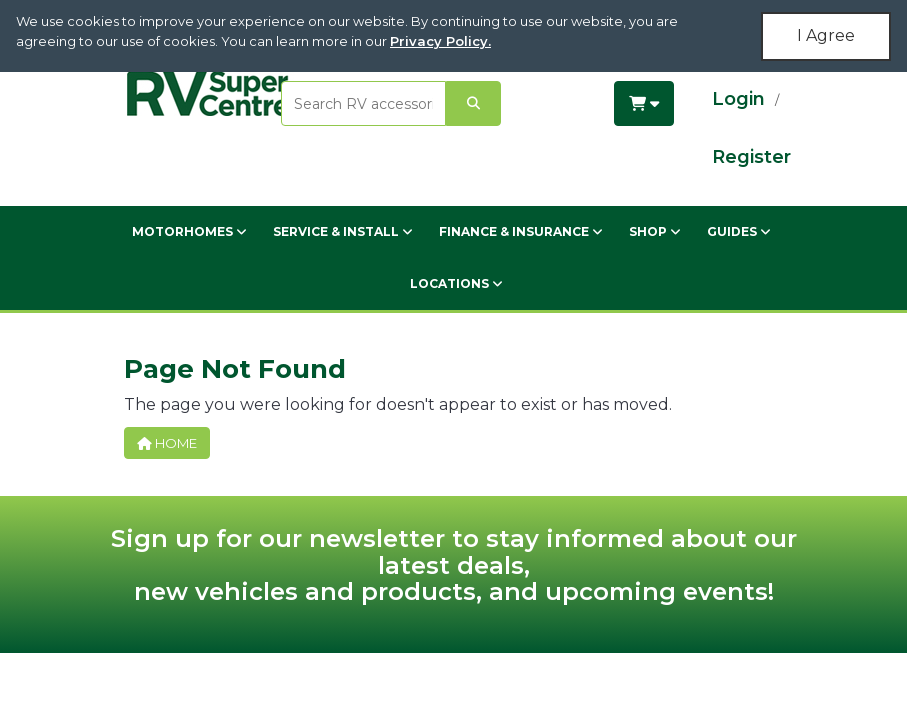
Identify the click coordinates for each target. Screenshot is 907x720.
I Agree (826, 35)
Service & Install (343, 231)
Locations (456, 283)
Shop (655, 231)
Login (738, 99)
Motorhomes (189, 231)
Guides (739, 231)
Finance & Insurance (521, 231)
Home (167, 443)
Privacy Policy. (440, 41)
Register (751, 157)
